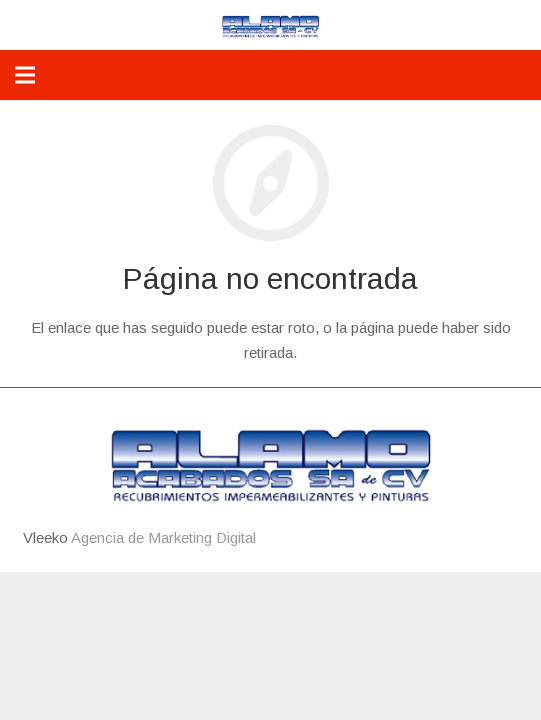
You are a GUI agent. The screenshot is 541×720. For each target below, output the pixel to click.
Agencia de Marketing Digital (163, 537)
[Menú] (25, 75)
